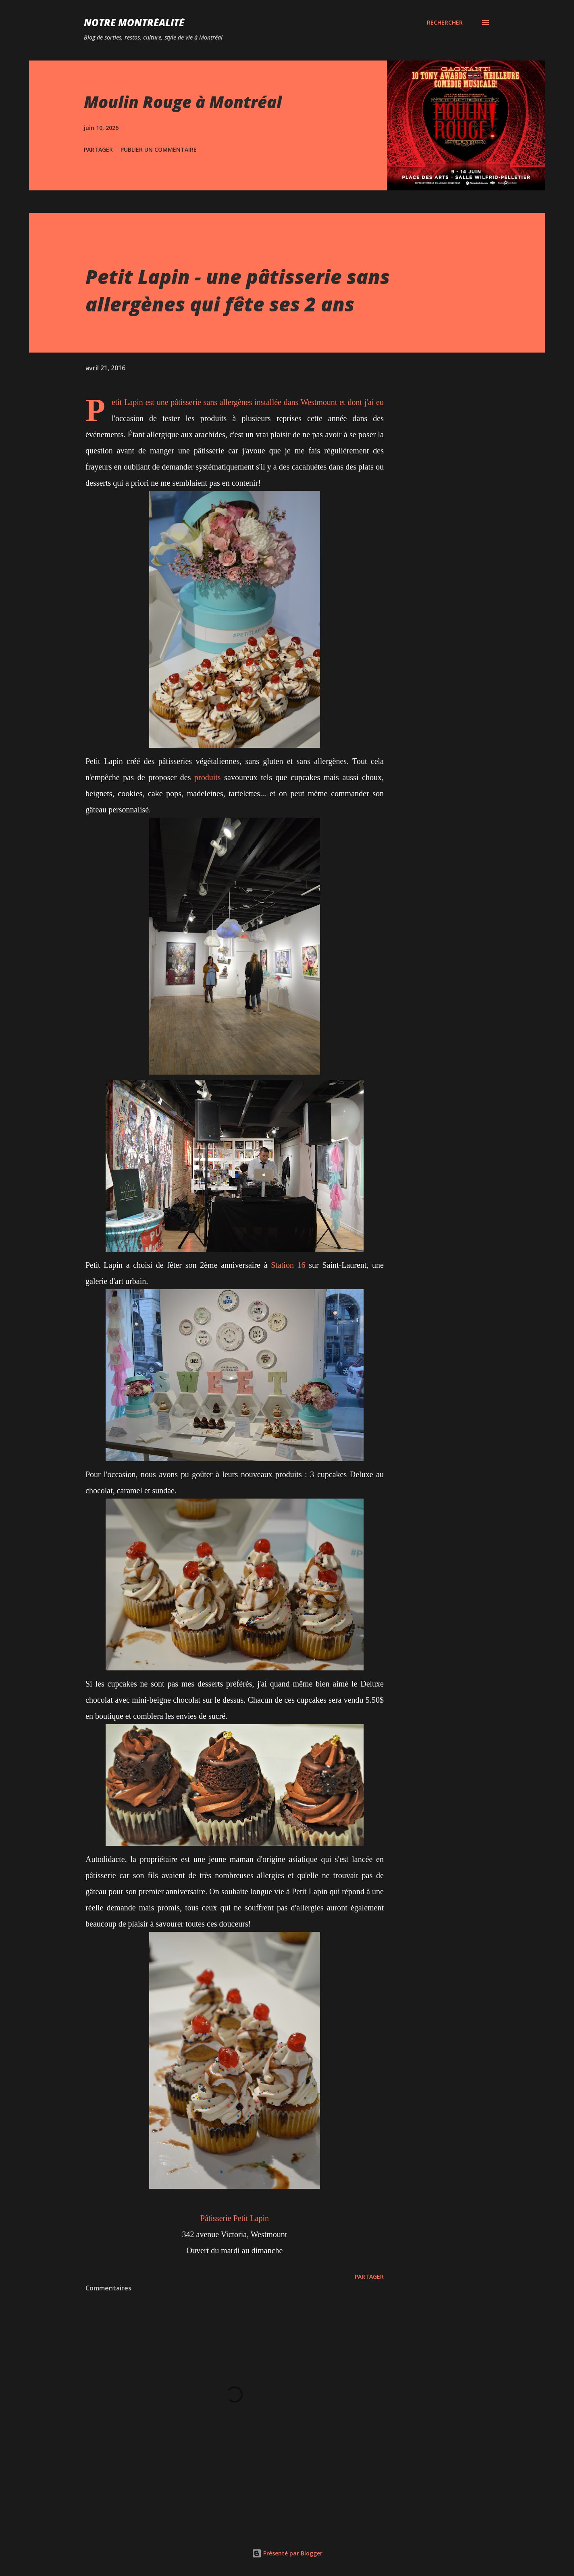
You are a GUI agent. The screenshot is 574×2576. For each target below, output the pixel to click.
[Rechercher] (445, 22)
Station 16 (288, 1265)
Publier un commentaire (159, 149)
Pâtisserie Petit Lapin (234, 2218)
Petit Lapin (127, 402)
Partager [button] (98, 149)
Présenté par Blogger (287, 2553)
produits (207, 777)
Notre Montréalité (134, 22)
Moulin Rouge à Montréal (183, 102)
